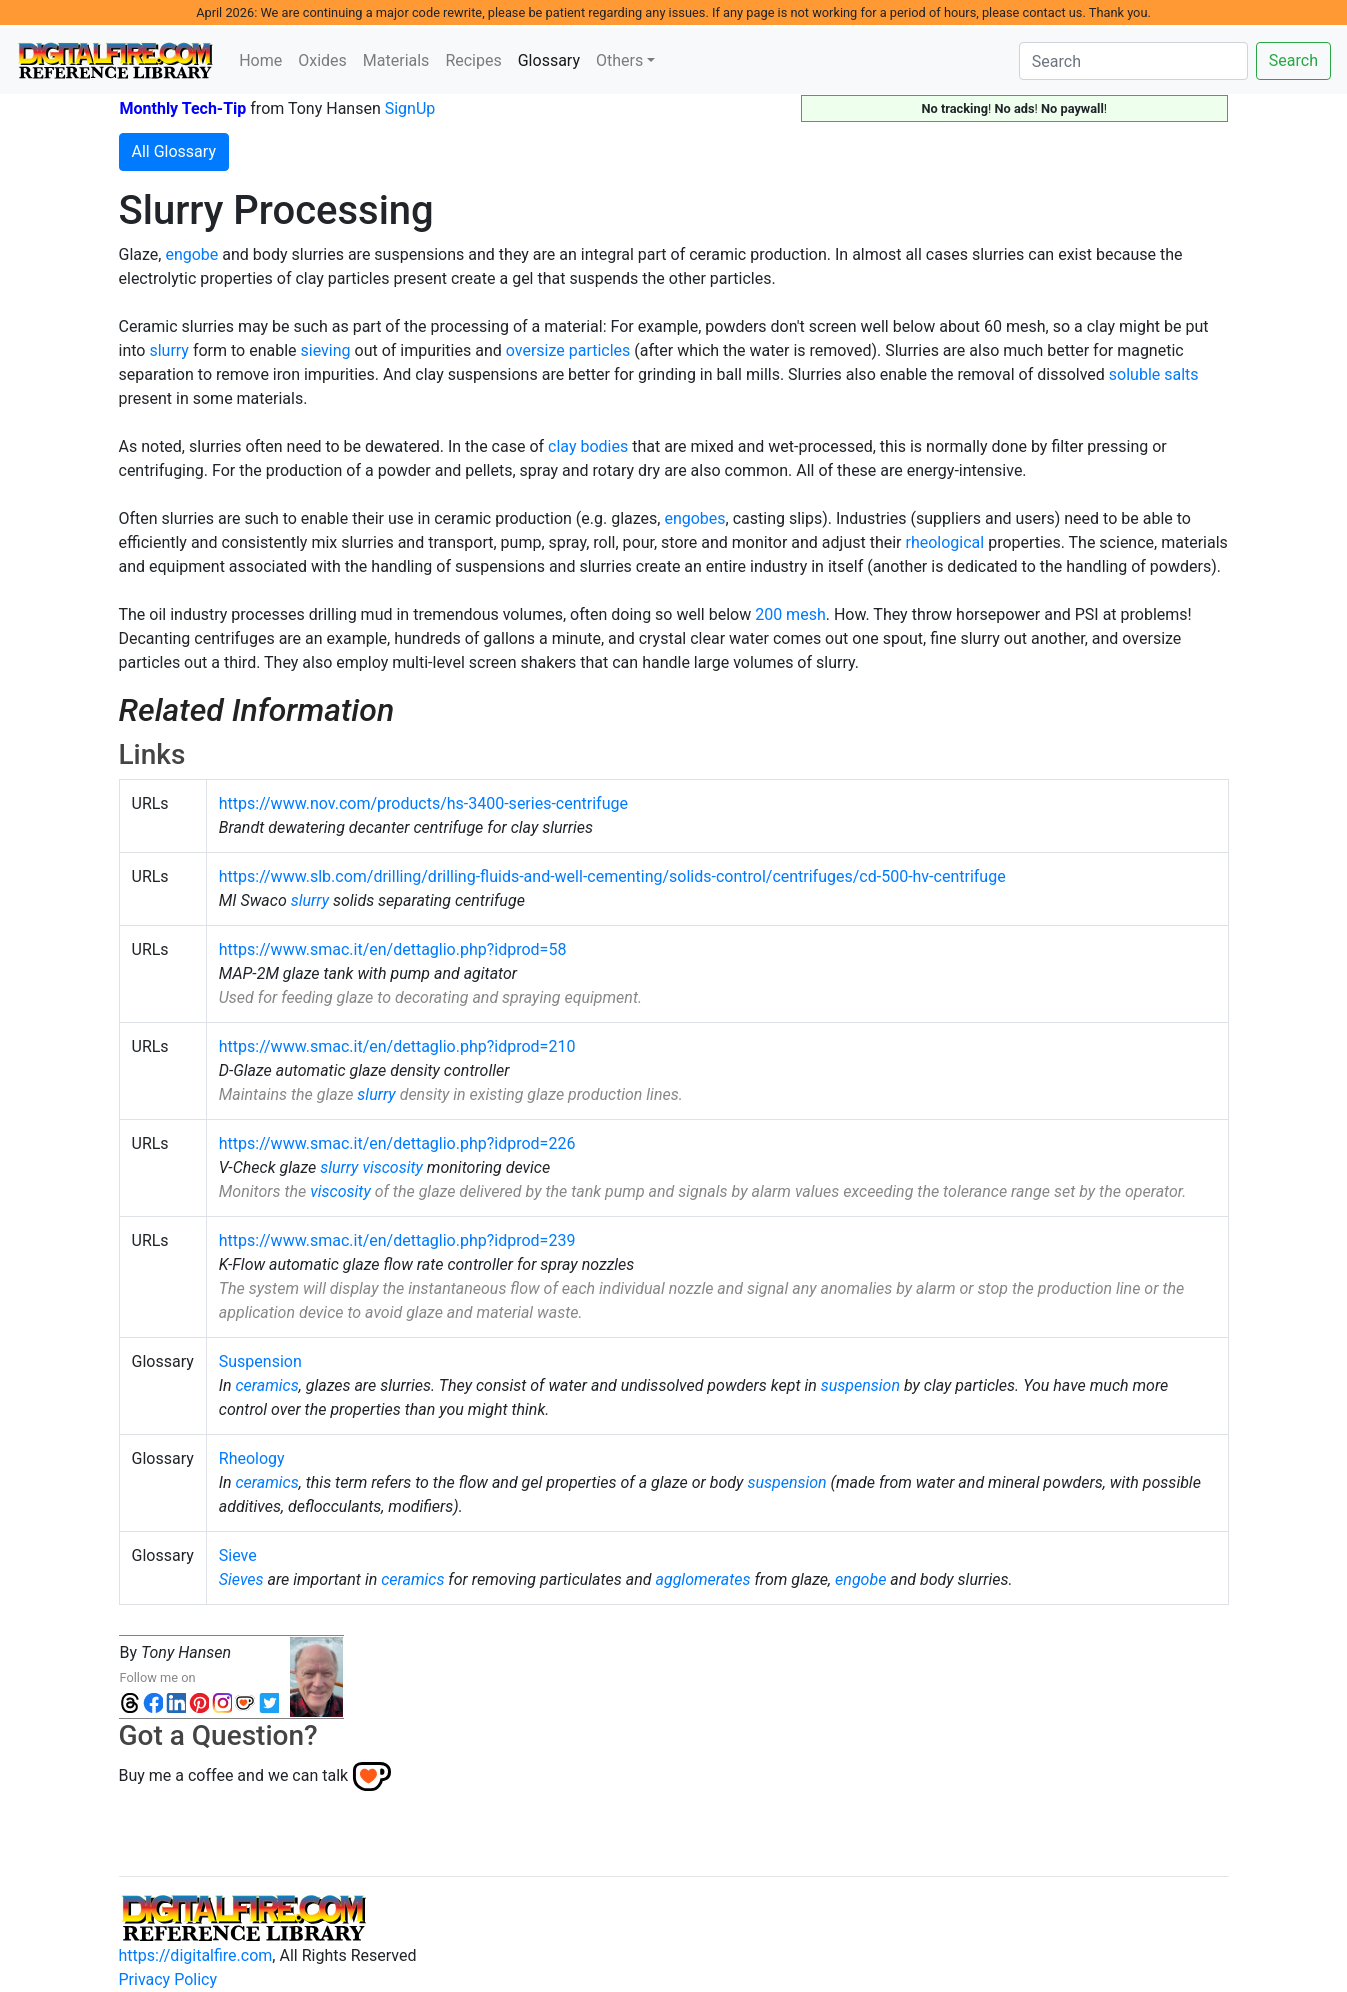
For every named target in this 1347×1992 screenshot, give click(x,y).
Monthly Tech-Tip (183, 108)
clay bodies (588, 446)
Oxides (322, 60)
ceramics (266, 1385)
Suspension (260, 1361)
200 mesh (790, 614)
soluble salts (1154, 374)
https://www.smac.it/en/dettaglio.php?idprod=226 (397, 1143)
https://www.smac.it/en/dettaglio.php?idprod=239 (397, 1240)
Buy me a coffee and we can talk (234, 1775)
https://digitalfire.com (196, 1955)
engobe (191, 254)
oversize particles (568, 350)
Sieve (238, 1555)
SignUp (410, 108)
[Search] (1133, 61)
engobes (694, 518)
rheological (944, 542)
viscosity (392, 1167)
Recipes (473, 60)
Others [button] (619, 60)
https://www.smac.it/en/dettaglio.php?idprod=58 (393, 949)
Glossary (553, 59)
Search (1293, 60)
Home (260, 60)
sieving (326, 350)
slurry (169, 350)
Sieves (241, 1579)
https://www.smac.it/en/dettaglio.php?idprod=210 (397, 1046)
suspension (860, 1385)
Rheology (252, 1458)
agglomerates (702, 1579)
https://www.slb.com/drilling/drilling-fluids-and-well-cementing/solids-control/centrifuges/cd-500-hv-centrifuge (612, 876)
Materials (396, 60)
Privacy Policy (168, 1979)
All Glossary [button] (174, 151)
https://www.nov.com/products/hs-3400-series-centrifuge (423, 803)
